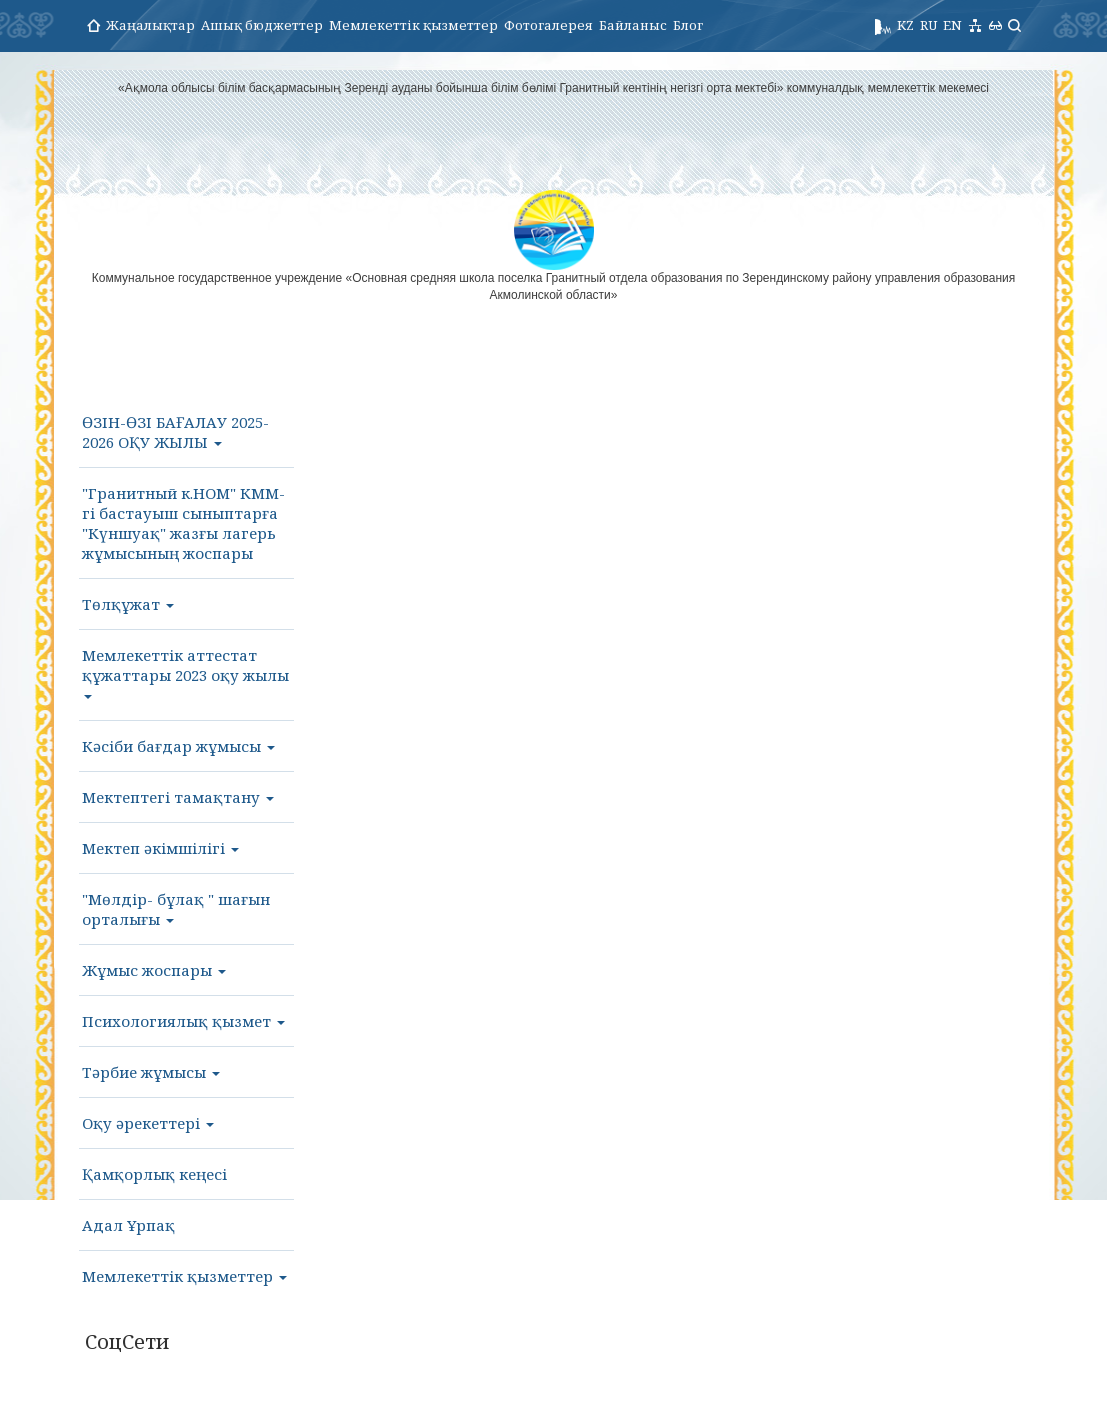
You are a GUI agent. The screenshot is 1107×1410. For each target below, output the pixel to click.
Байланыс (633, 25)
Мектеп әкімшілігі (160, 848)
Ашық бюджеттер (262, 25)
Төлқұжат (128, 604)
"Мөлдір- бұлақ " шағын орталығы (176, 909)
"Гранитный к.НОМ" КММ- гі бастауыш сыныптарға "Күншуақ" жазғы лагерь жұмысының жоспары (183, 523)
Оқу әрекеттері (148, 1123)
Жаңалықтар (150, 25)
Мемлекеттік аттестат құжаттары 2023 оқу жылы (185, 672)
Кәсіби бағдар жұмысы (178, 746)
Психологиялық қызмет (183, 1021)
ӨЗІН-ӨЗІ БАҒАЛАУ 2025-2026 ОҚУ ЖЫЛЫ (175, 432)
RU (928, 25)
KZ (905, 25)
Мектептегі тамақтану (178, 797)
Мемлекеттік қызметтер (413, 25)
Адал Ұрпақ (128, 1225)
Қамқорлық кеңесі (154, 1174)
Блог (688, 25)
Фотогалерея (548, 25)
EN (952, 25)
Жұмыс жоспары (154, 970)
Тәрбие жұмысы (151, 1072)
